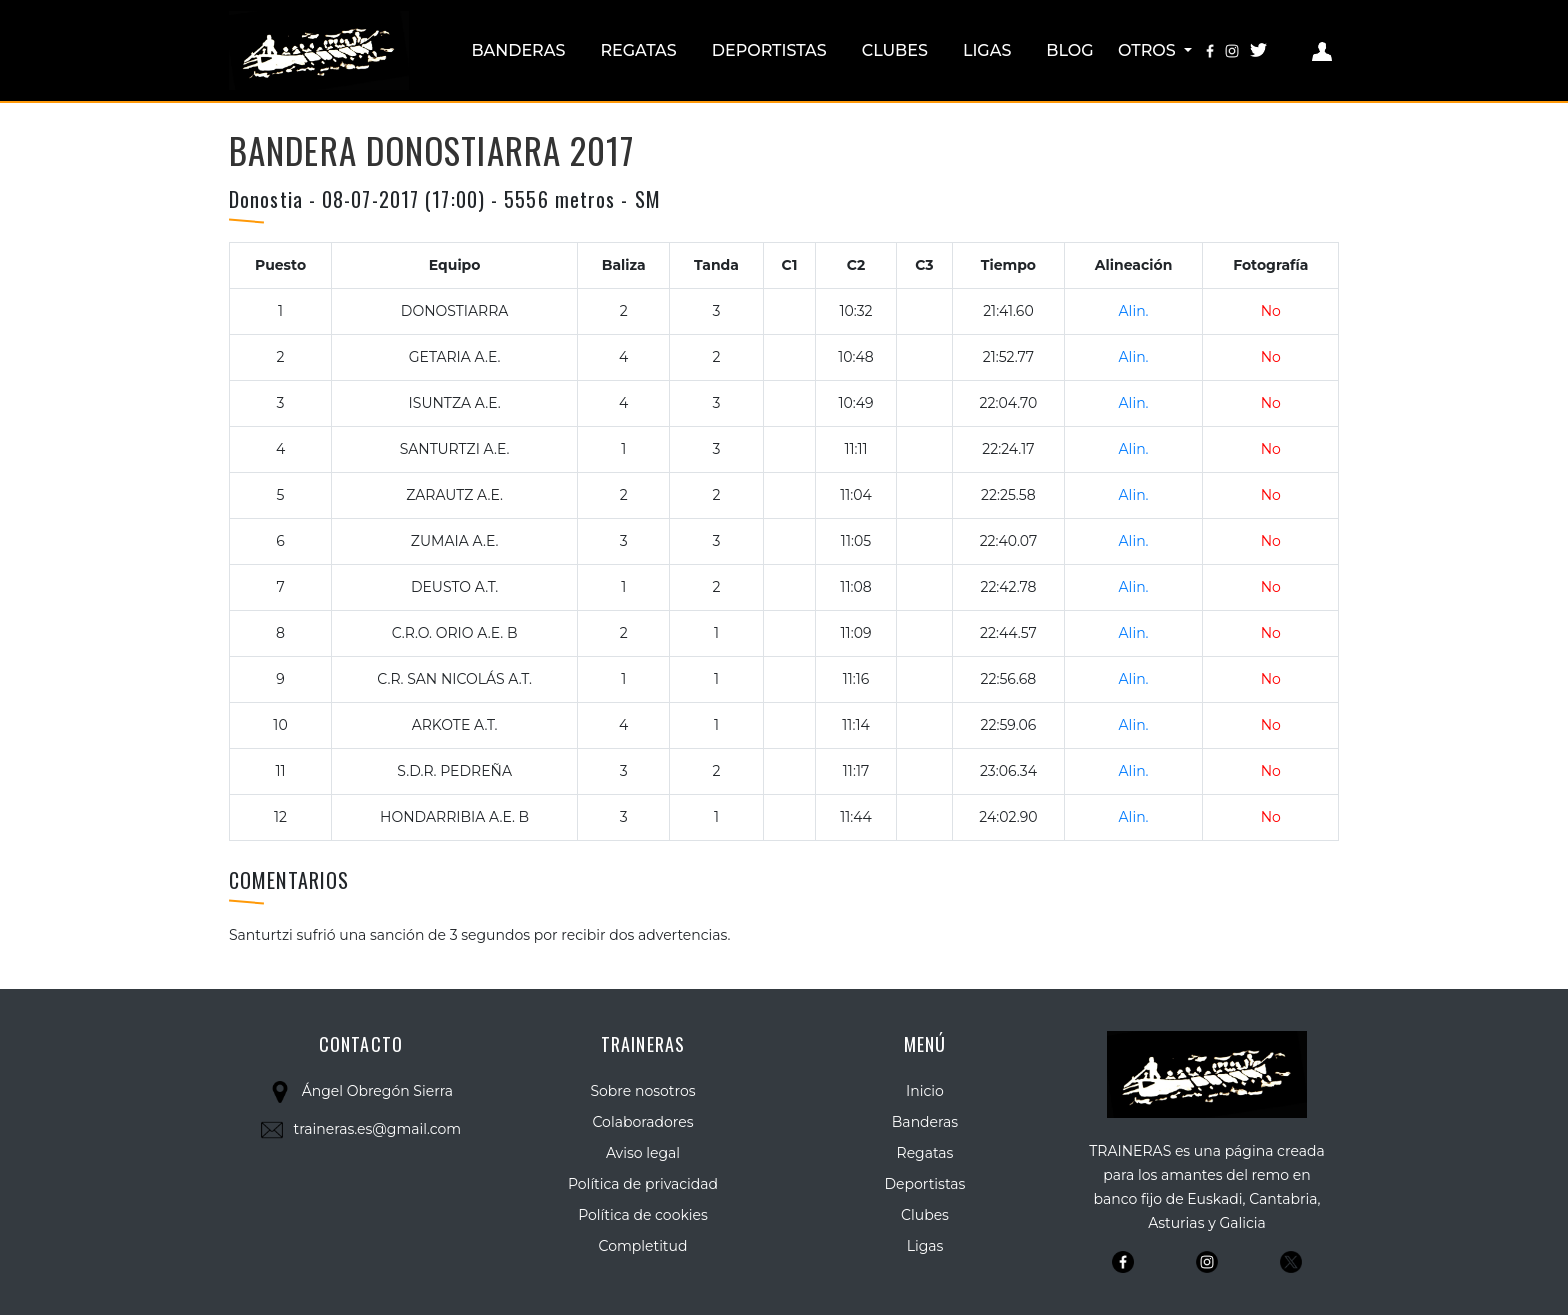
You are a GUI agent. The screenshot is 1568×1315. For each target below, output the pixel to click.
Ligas (987, 50)
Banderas (518, 50)
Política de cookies (643, 1215)
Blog (1069, 50)
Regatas (638, 50)
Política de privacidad (643, 1184)
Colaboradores (643, 1122)
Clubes (895, 50)
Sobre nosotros (642, 1091)
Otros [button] (1149, 50)
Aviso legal (643, 1153)
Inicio (925, 1091)
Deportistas (769, 50)
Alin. (1134, 311)
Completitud (643, 1246)
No (1271, 311)
